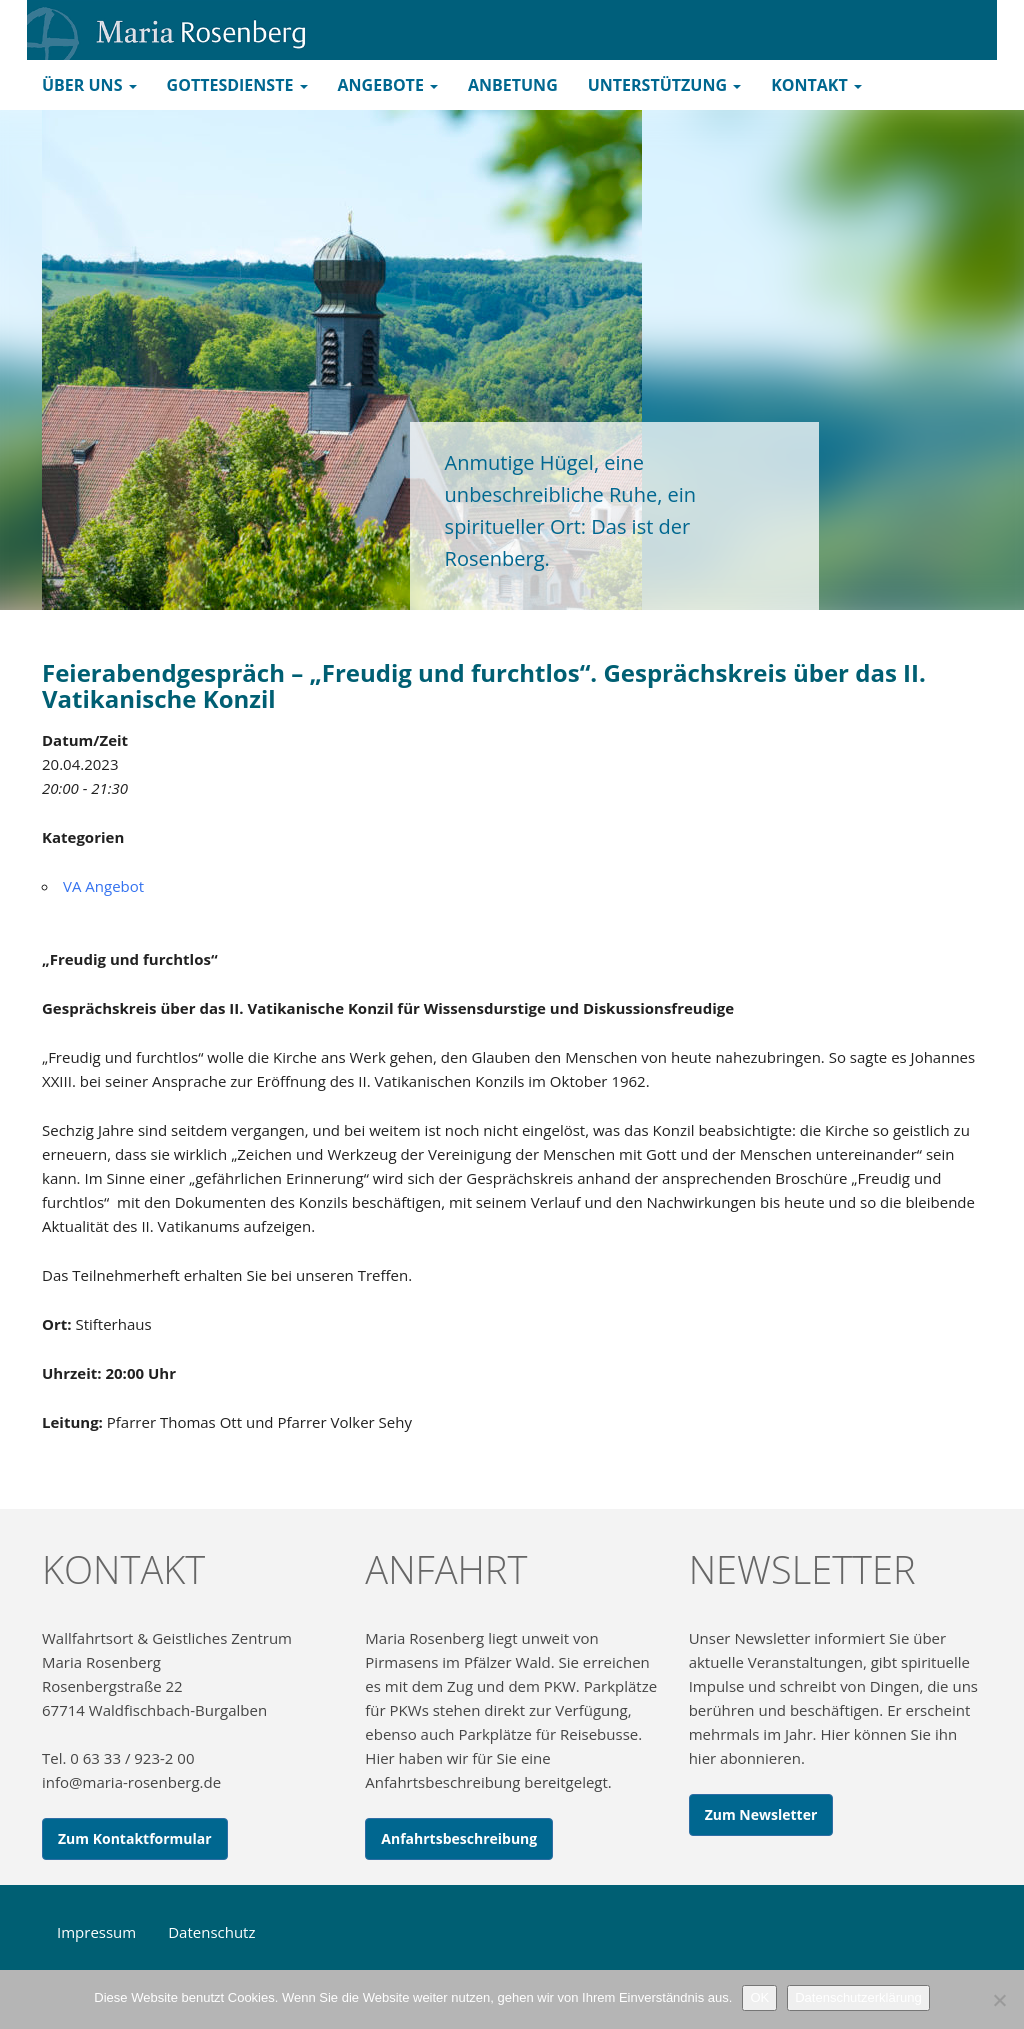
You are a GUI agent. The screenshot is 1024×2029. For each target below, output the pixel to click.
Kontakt (816, 85)
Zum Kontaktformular (135, 1838)
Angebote (388, 85)
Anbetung (513, 85)
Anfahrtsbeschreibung (459, 1838)
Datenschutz (211, 1932)
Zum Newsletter (761, 1814)
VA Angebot (103, 886)
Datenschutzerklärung (858, 1997)
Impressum (96, 1932)
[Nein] (999, 2000)
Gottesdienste (237, 85)
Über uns (89, 85)
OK (759, 1997)
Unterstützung (664, 85)
